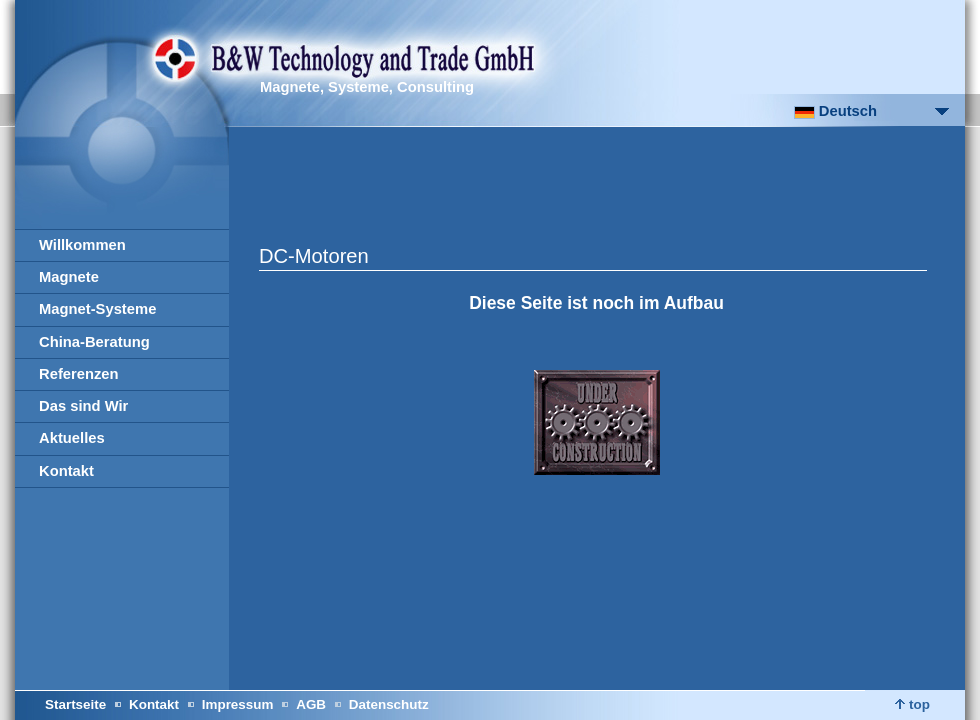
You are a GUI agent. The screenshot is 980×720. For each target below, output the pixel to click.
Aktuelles (72, 438)
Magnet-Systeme (97, 309)
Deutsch (835, 111)
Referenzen (79, 374)
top (912, 704)
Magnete (69, 277)
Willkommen (82, 245)
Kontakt (66, 471)
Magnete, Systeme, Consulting (367, 87)
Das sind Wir (83, 406)
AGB (311, 704)
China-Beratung (94, 342)
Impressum (238, 704)
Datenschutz (389, 704)
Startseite (75, 704)
